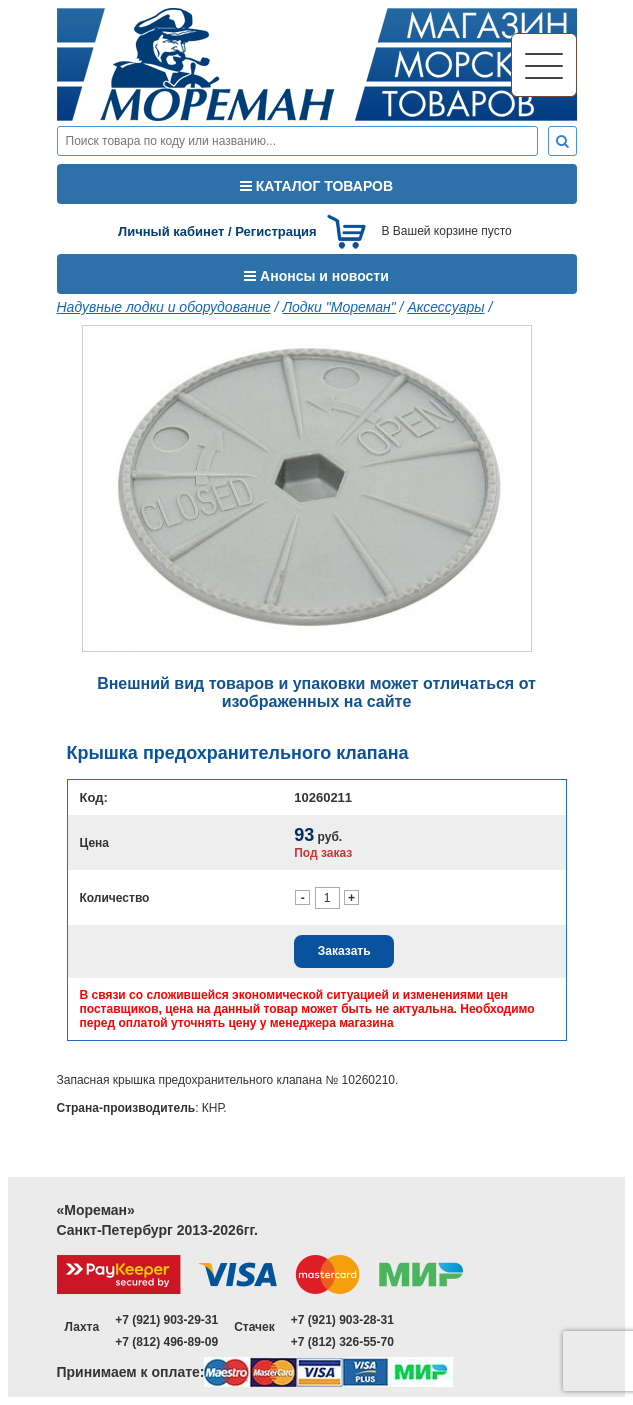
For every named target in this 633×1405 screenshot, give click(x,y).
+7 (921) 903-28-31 (342, 1320)
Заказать (344, 951)
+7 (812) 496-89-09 (166, 1342)
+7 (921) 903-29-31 (166, 1320)
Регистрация (275, 231)
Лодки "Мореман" (338, 307)
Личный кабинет (171, 231)
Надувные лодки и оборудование (164, 307)
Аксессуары (445, 307)
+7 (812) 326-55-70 (342, 1342)
